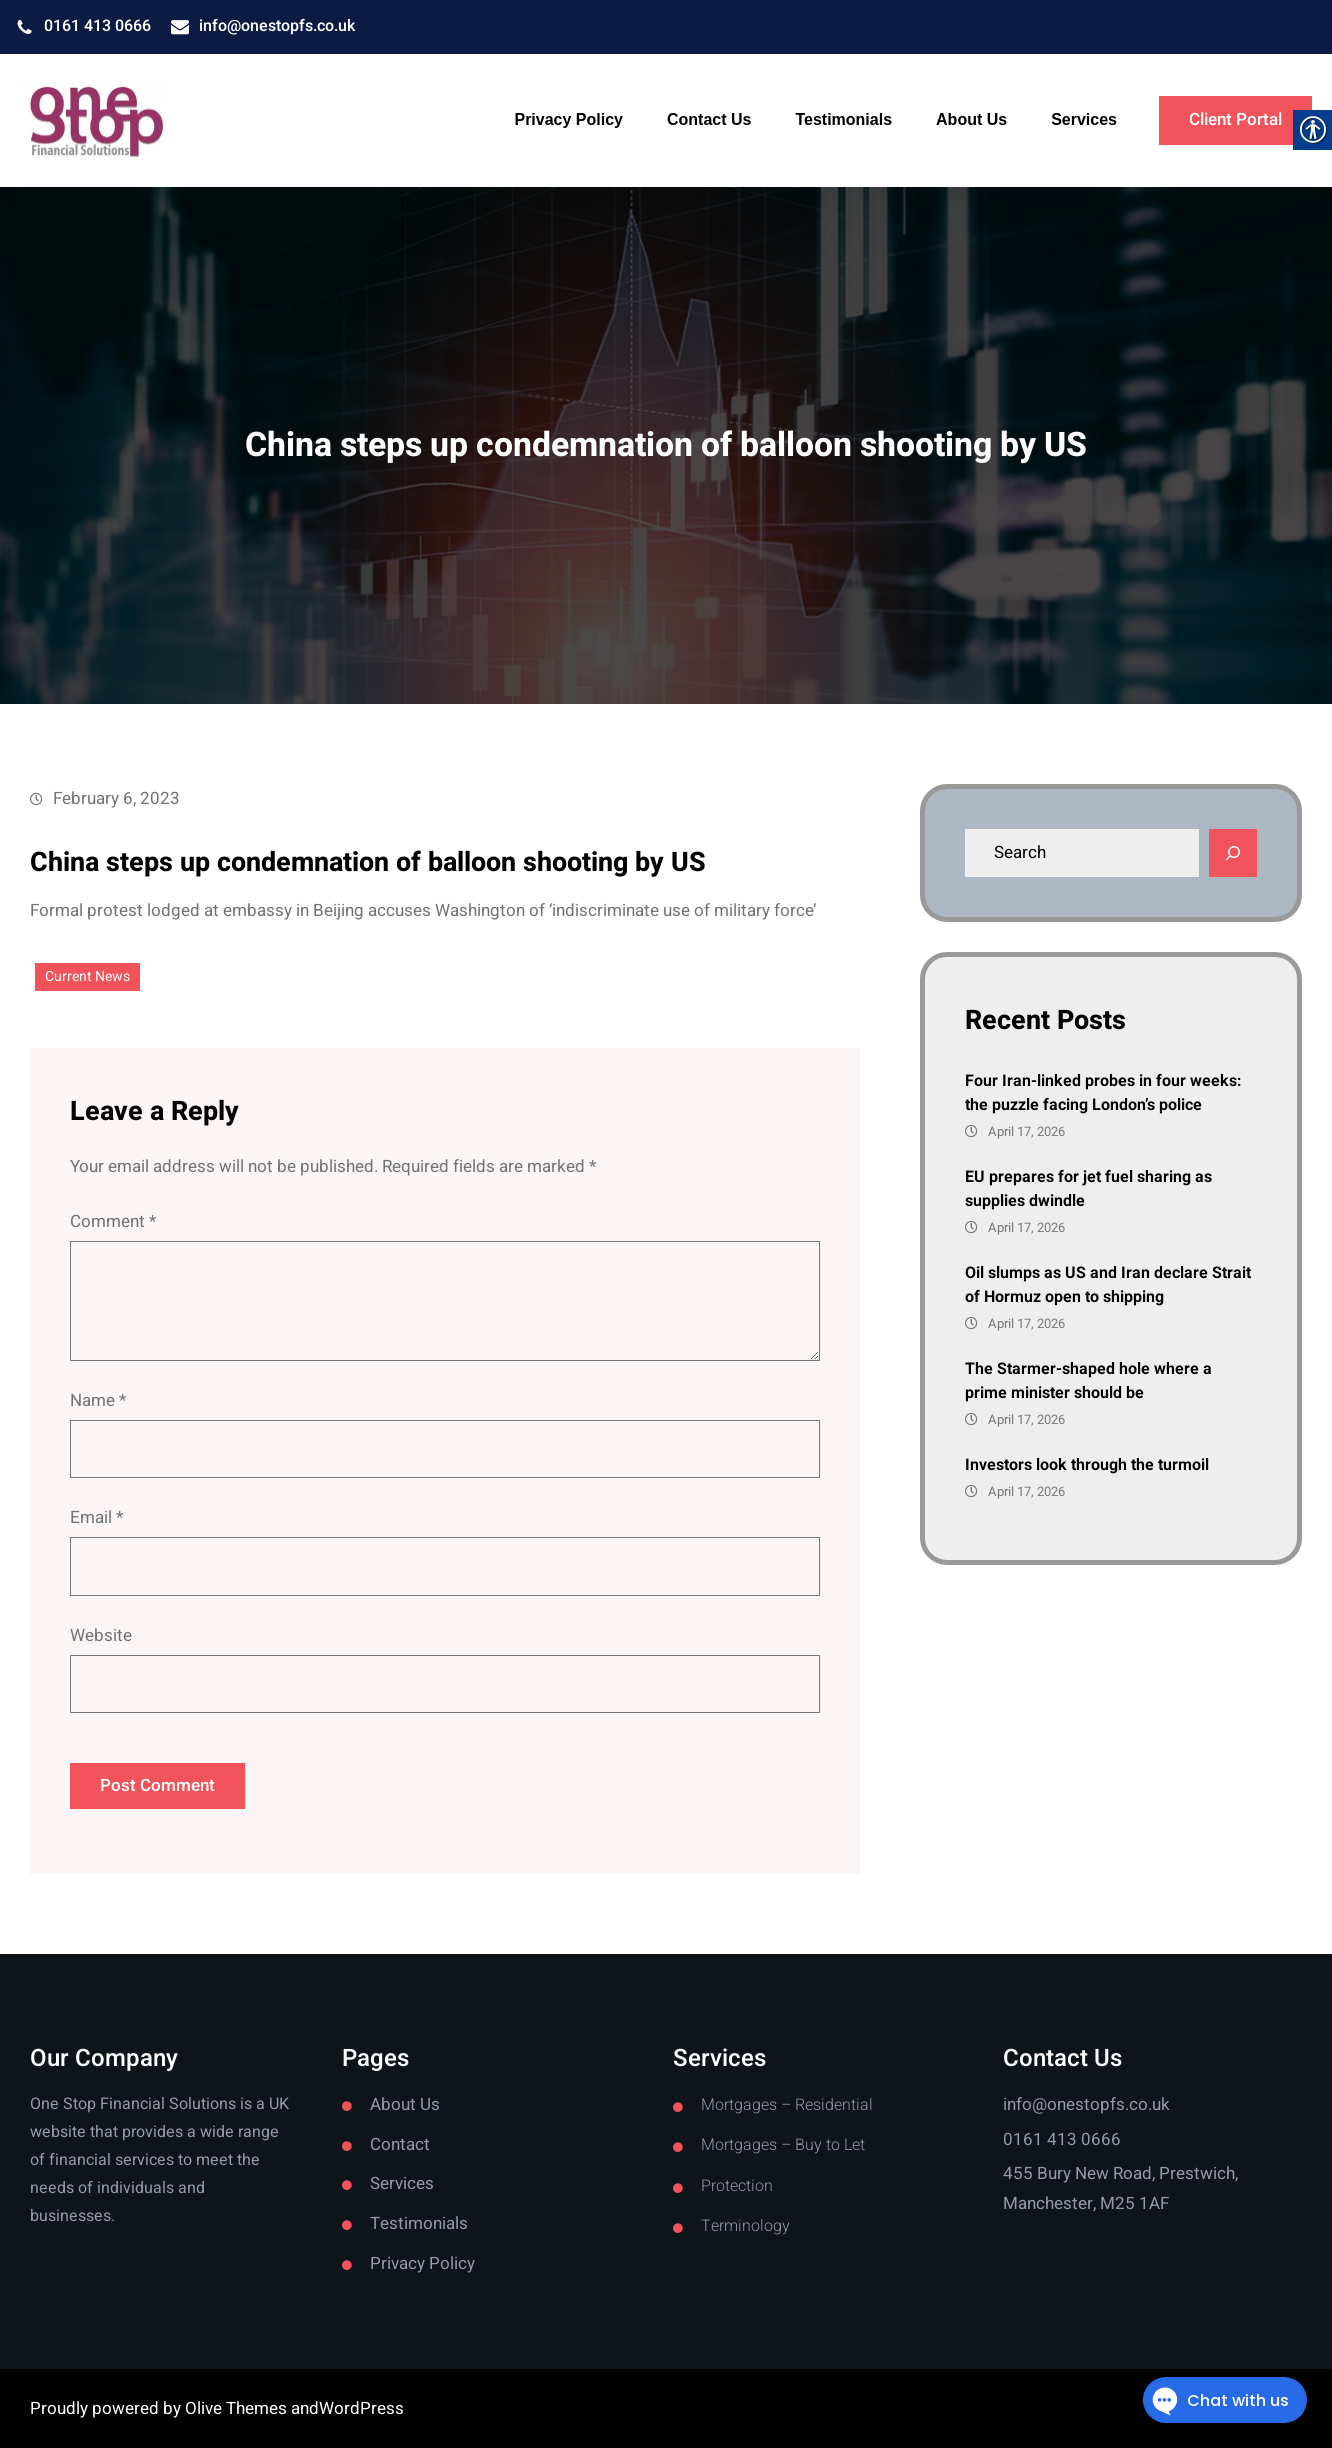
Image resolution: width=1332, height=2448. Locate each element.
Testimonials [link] (419, 2223)
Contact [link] (400, 2144)
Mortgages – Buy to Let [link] (783, 2145)
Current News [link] (87, 976)
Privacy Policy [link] (422, 2263)
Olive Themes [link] (238, 2408)
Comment (113, 1221)
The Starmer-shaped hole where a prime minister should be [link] (1088, 1381)
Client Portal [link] (1235, 119)
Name (98, 1400)
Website (101, 1635)
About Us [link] (405, 2104)
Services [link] (402, 2183)
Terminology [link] (745, 2226)
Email (96, 1517)
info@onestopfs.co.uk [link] (277, 26)
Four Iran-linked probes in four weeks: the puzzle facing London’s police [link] (1103, 1093)
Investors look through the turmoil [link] (1087, 1465)
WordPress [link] (361, 2408)
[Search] (1233, 853)
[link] (95, 121)
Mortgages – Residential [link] (787, 2105)
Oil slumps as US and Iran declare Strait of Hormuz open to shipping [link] (1108, 1285)
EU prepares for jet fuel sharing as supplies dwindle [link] (1088, 1189)
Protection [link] (737, 2186)
